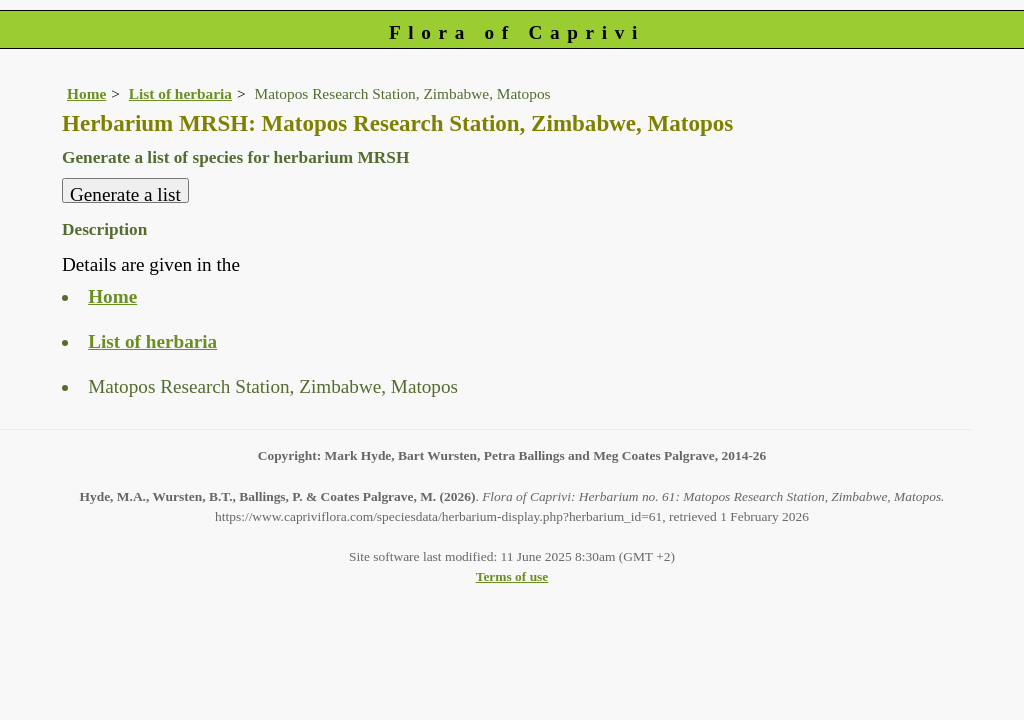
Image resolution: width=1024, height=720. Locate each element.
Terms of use (512, 576)
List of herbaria (180, 93)
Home (86, 93)
